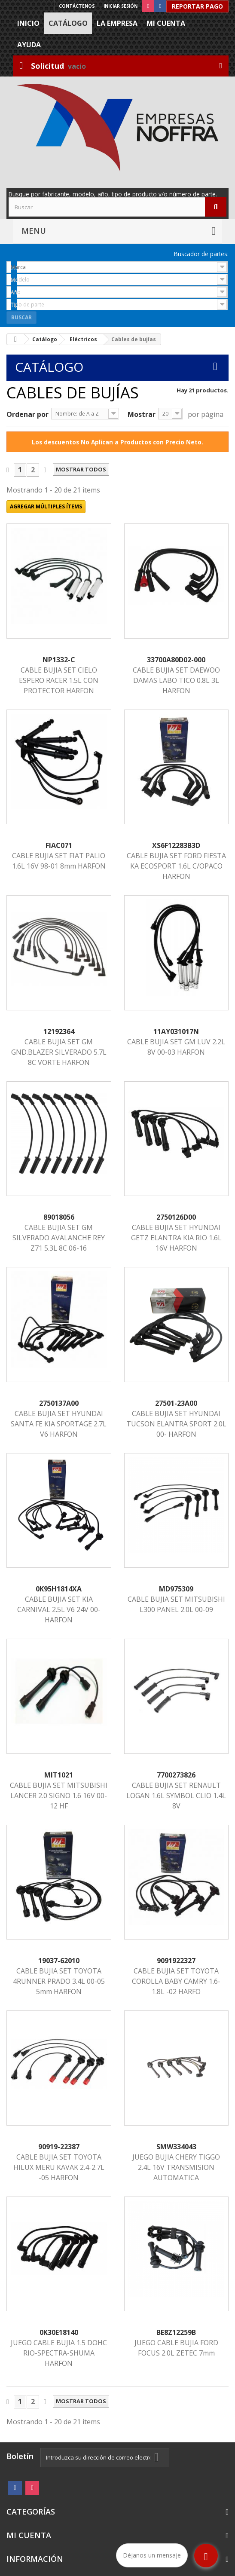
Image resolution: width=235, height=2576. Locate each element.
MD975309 (176, 1589)
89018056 (58, 1217)
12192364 (58, 1031)
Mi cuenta (165, 23)
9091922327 (176, 1960)
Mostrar (142, 414)
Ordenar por (27, 414)
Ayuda (29, 44)
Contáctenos (77, 6)
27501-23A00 (176, 1403)
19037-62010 (58, 1960)
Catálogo (68, 23)
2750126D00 (176, 1217)
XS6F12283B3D (176, 845)
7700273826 (176, 1775)
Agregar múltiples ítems (46, 506)
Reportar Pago (197, 6)
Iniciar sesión (120, 6)
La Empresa (117, 23)
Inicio (28, 23)
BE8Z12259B (176, 2332)
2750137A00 (59, 1403)
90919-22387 (58, 2146)
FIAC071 (59, 845)
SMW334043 (176, 2146)
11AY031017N (176, 1031)
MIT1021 (58, 1775)
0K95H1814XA (59, 1589)
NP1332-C (59, 659)
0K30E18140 (59, 2332)
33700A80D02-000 (176, 659)
